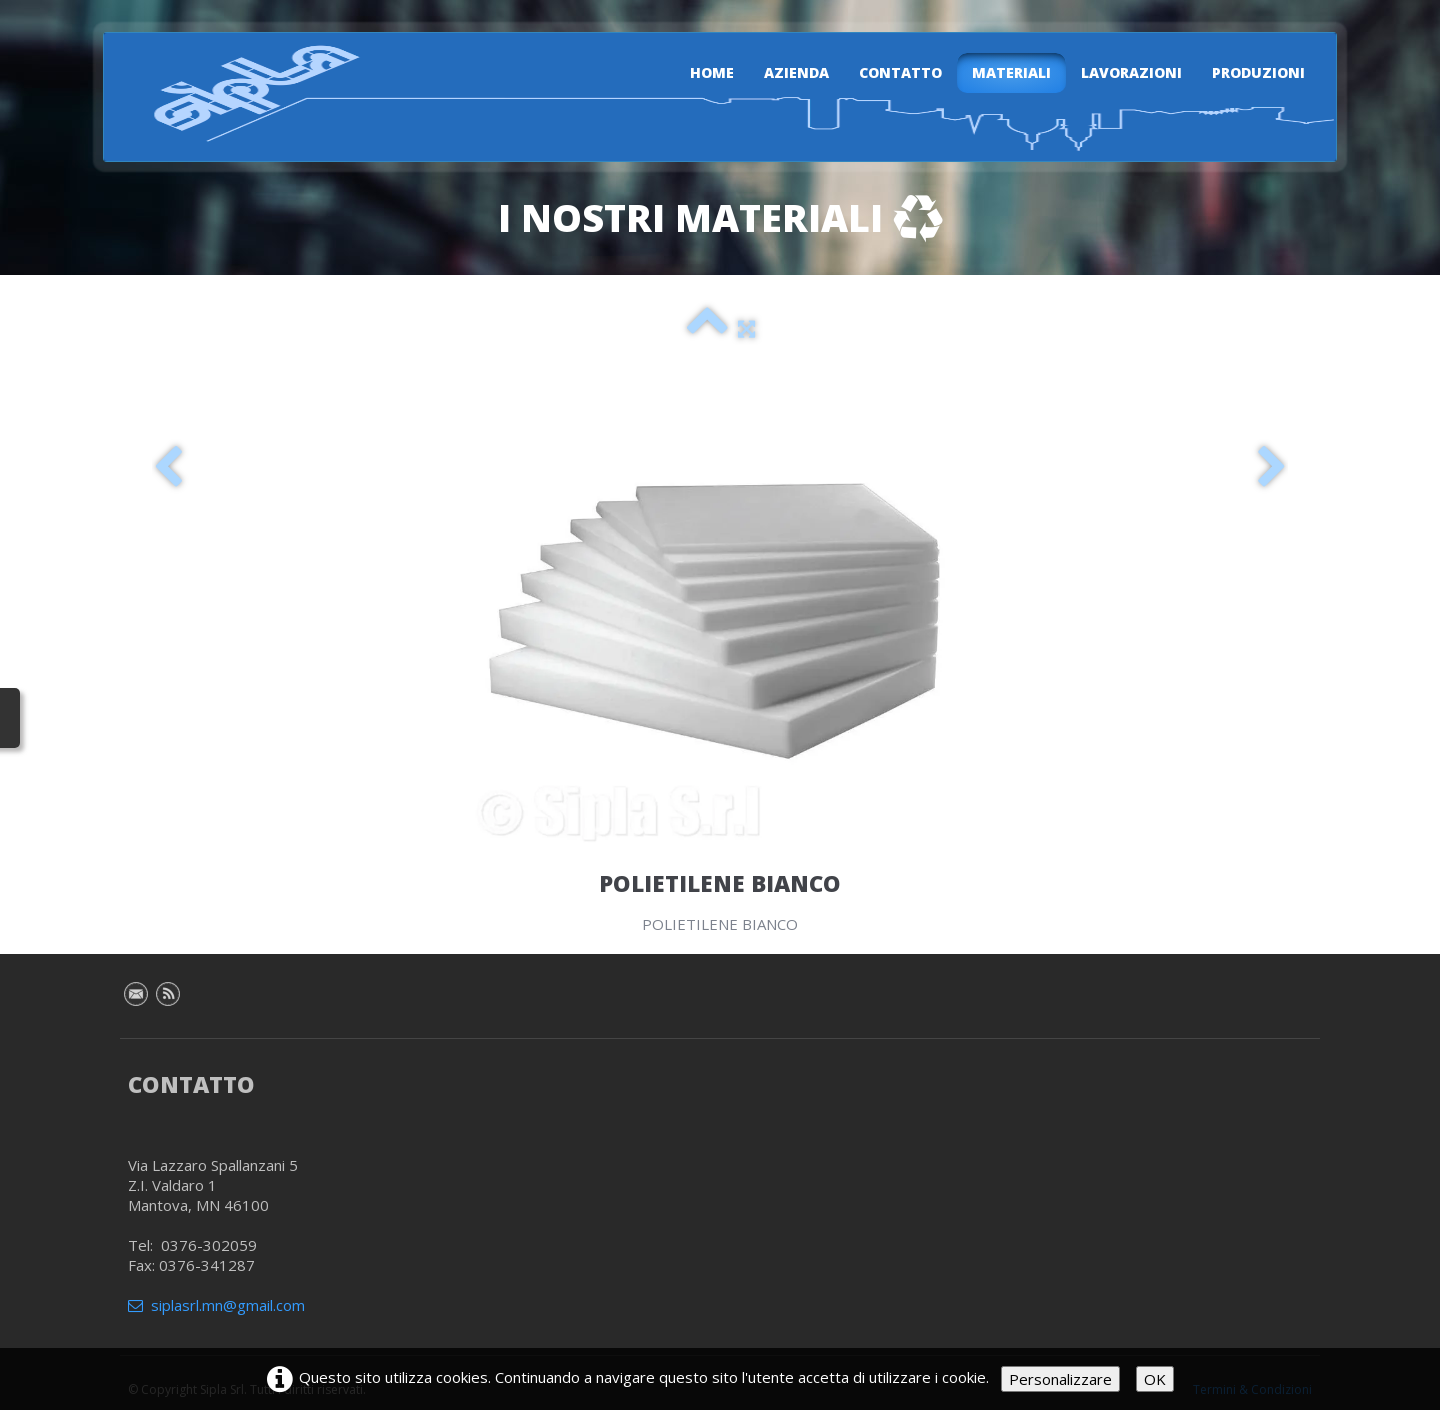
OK (1155, 1379)
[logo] (245, 93)
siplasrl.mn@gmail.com (216, 1305)
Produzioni (1258, 72)
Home (712, 72)
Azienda (796, 72)
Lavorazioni (1131, 72)
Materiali (1011, 72)
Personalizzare (1060, 1379)
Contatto (900, 72)
